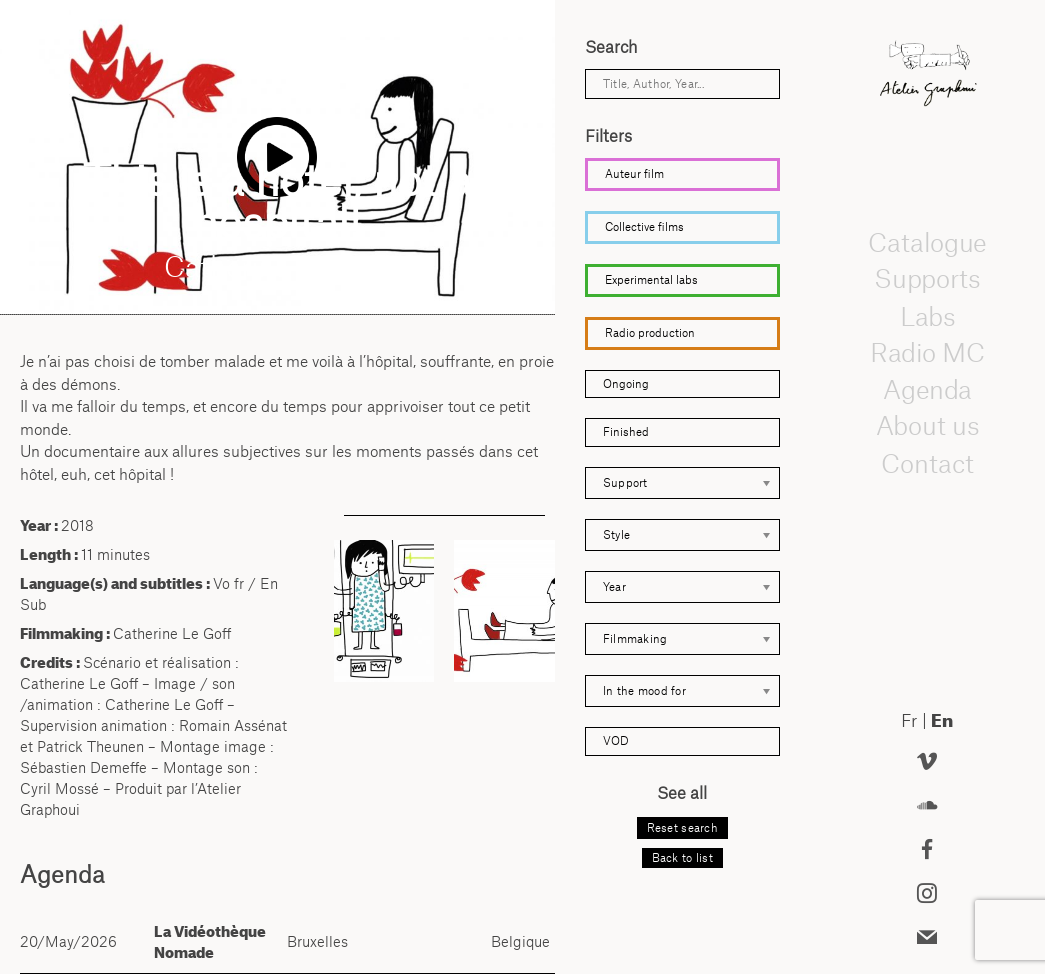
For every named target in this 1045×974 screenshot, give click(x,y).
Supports (927, 279)
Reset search (682, 828)
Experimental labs (651, 280)
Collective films (644, 227)
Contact (927, 462)
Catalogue (927, 242)
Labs (927, 315)
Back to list (682, 858)
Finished (626, 432)
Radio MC (927, 352)
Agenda (927, 389)
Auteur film (634, 174)
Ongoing (626, 384)
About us (928, 426)
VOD (616, 741)
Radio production (650, 333)
